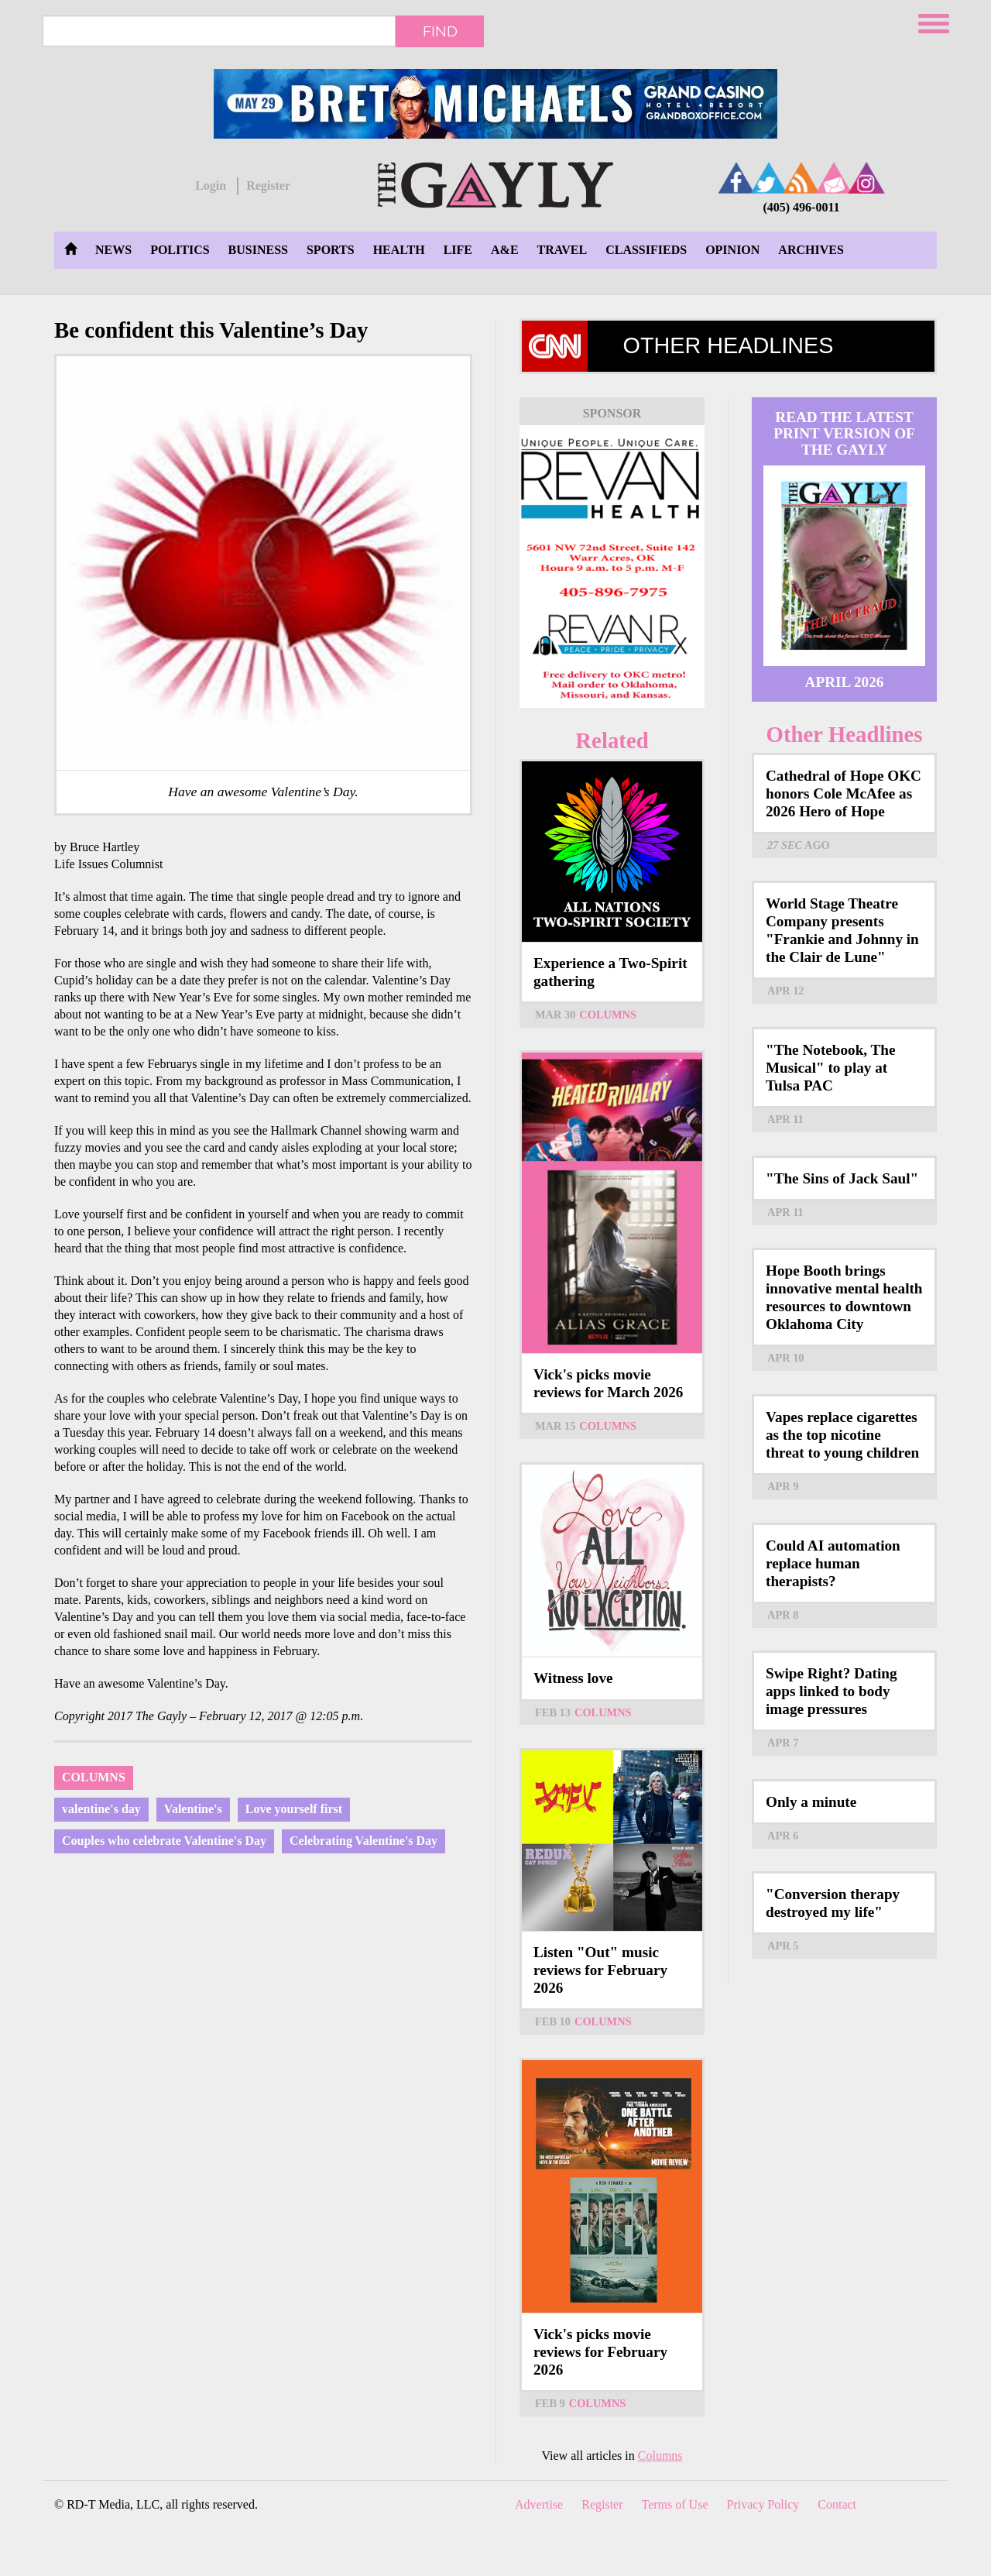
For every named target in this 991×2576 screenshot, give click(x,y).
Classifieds (646, 249)
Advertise (539, 2504)
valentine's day (101, 1808)
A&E (505, 249)
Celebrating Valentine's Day (363, 1840)
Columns (93, 1777)
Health (399, 249)
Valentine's (193, 1808)
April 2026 (844, 682)
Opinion (732, 249)
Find (440, 30)
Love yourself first (293, 1808)
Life (458, 249)
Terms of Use (675, 2504)
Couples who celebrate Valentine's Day (164, 1840)
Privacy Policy (763, 2504)
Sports (331, 249)
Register (268, 185)
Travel (562, 249)
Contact (837, 2504)
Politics (179, 249)
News (113, 249)
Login (210, 185)
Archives (810, 249)
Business (258, 249)
